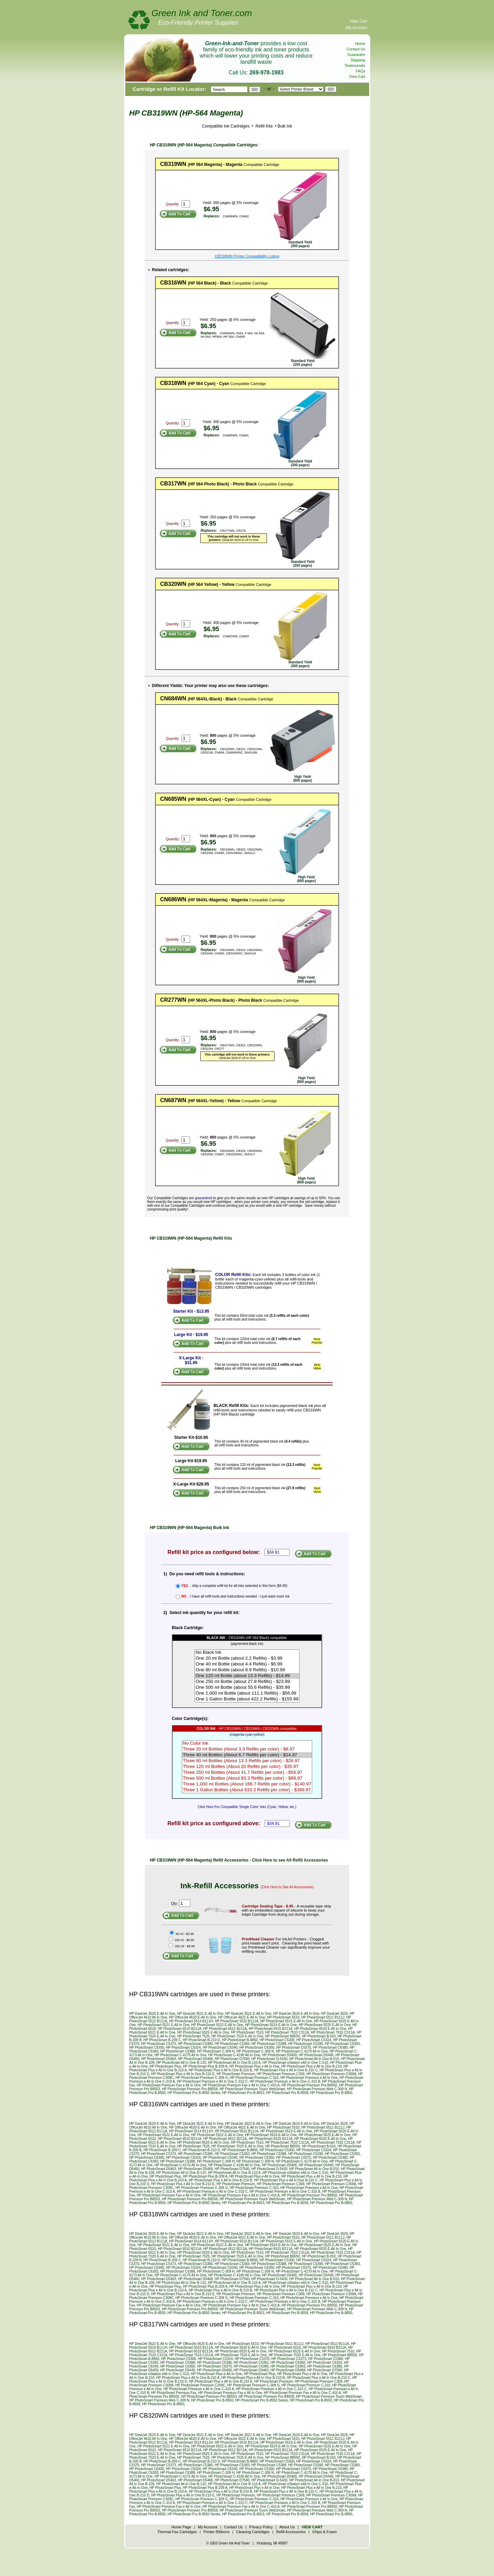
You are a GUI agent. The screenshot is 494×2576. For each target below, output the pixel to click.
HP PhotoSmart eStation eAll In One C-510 (295, 2063)
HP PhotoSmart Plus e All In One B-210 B (220, 2070)
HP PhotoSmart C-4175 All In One (180, 2055)
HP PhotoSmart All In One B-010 (314, 2059)
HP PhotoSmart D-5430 (269, 2059)
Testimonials (354, 65)
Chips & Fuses (324, 2532)
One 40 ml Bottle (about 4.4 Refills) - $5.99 (247, 1664)
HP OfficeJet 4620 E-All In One (192, 2017)
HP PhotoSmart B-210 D (201, 2040)
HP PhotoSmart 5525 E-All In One (325, 2025)
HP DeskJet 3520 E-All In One (152, 2013)
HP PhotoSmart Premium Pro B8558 (189, 2089)
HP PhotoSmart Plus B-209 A (205, 2066)
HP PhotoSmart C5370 (252, 2359)
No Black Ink (247, 1653)
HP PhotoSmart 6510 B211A (179, 2029)
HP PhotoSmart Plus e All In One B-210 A (187, 2378)
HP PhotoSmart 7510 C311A (287, 2032)
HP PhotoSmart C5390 (305, 2044)
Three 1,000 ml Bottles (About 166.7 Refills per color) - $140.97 (247, 1784)
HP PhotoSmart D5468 (195, 2059)
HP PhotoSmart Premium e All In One (309, 2078)
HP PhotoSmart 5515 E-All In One (286, 2021)
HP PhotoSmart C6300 (146, 2047)
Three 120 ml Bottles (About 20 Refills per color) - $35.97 (247, 1767)
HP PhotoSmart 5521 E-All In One (163, 2025)
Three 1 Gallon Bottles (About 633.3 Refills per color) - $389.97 (247, 1790)
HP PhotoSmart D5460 (214, 2370)
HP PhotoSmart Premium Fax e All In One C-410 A (241, 2085)
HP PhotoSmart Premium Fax (173, 2393)
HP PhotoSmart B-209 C (162, 2040)
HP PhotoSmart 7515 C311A (333, 2032)
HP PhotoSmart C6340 (220, 2047)
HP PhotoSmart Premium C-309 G (202, 2078)
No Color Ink (247, 1743)
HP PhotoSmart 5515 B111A (236, 2021)
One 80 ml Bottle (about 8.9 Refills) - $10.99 (247, 1670)
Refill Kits (263, 126)
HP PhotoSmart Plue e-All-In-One (216, 2374)
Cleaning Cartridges (252, 2532)
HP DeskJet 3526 (334, 2013)
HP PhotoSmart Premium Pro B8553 (209, 2396)
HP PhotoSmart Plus (165, 2066)
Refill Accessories (291, 2532)
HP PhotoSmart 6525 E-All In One (203, 2032)
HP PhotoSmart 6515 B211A (270, 2029)
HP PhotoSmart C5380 (195, 2044)
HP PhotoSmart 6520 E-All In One (320, 2029)
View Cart (358, 21)
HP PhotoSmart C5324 (313, 2040)
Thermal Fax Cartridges (177, 2532)
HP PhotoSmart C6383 (287, 2366)
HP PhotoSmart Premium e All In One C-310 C (212, 2081)
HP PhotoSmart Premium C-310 (254, 2078)
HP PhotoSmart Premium (235, 2074)
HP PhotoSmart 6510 (285, 2347)
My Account (356, 27)
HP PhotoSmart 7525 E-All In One (237, 2036)
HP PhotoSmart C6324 (183, 2047)
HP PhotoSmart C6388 (177, 2051)
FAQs (360, 71)
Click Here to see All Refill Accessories (290, 1860)
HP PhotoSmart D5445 (316, 2055)
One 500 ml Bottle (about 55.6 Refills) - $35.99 (247, 1687)
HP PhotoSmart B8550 (282, 2036)
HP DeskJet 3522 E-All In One (248, 2013)
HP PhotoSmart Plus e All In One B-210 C (285, 2070)
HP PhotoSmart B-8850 (240, 2040)
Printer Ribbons (216, 2532)
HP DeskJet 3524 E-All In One (296, 2013)
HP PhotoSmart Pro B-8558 (287, 2093)
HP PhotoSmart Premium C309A (331, 2074)
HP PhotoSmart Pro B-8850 (331, 2093)
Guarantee (356, 54)
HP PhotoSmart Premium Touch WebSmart (252, 2089)
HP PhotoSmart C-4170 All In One (302, 2051)
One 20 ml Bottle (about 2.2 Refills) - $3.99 (247, 1658)
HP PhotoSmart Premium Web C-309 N (317, 2089)
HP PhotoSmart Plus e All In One (255, 2066)
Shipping (358, 60)
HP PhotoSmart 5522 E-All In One (217, 2025)
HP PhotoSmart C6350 (256, 2047)
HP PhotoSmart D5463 (158, 2059)
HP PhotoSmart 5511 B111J (323, 2017)
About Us (287, 2527)
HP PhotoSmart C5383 (232, 2044)
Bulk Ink (285, 126)
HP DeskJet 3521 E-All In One (200, 2013)
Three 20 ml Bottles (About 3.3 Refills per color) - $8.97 (247, 1749)
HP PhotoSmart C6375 (293, 2047)
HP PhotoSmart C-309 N (255, 2051)
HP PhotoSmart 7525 (193, 2036)
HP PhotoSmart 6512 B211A (225, 2029)
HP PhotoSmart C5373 (158, 2044)
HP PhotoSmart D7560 (232, 2059)
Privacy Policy (261, 2527)
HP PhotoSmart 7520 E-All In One (241, 2355)
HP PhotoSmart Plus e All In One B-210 (311, 2066)
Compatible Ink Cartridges (225, 126)
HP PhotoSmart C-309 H (215, 2051)
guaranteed (203, 1198)
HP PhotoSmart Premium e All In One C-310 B (285, 2081)
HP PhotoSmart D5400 (279, 2055)
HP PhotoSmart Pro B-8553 (243, 2093)
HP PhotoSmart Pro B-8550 (212, 2400)
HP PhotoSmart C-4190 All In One (234, 2055)
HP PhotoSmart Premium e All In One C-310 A (199, 2389)
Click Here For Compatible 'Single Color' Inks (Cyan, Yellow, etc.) (247, 1807)
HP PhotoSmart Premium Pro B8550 (309, 2085)
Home (360, 43)
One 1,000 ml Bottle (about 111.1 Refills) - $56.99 (247, 1693)
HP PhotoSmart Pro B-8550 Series (193, 2093)
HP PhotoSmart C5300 (277, 2040)
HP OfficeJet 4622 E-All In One (241, 2017)
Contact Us (355, 49)
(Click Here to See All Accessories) (287, 1887)
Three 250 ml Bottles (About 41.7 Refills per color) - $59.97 (247, 1772)
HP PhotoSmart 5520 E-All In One (241, 2347)
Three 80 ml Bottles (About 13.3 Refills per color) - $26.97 (247, 1761)
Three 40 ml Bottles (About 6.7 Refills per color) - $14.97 (247, 1755)
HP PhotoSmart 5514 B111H (191, 2021)
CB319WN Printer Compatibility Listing (247, 256)
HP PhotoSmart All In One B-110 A (234, 2063)
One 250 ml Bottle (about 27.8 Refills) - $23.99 (247, 1682)
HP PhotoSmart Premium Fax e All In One (169, 2085)
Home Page (181, 2527)
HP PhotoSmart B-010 (319, 2036)
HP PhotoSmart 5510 (283, 2017)
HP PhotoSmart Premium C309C (200, 2385)
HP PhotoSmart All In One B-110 (181, 2063)
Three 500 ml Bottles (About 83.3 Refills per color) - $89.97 (247, 1778)
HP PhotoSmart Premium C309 (281, 2074)
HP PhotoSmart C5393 (342, 2044)
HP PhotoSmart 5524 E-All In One (271, 2025)
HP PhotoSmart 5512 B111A (327, 2344)
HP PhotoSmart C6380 (330, 2047)
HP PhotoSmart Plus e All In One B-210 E (182, 2074)
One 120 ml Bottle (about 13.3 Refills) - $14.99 (247, 1676)
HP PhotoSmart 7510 (247, 2032)
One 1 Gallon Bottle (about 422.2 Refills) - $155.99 (247, 1699)
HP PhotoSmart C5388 (268, 2044)
